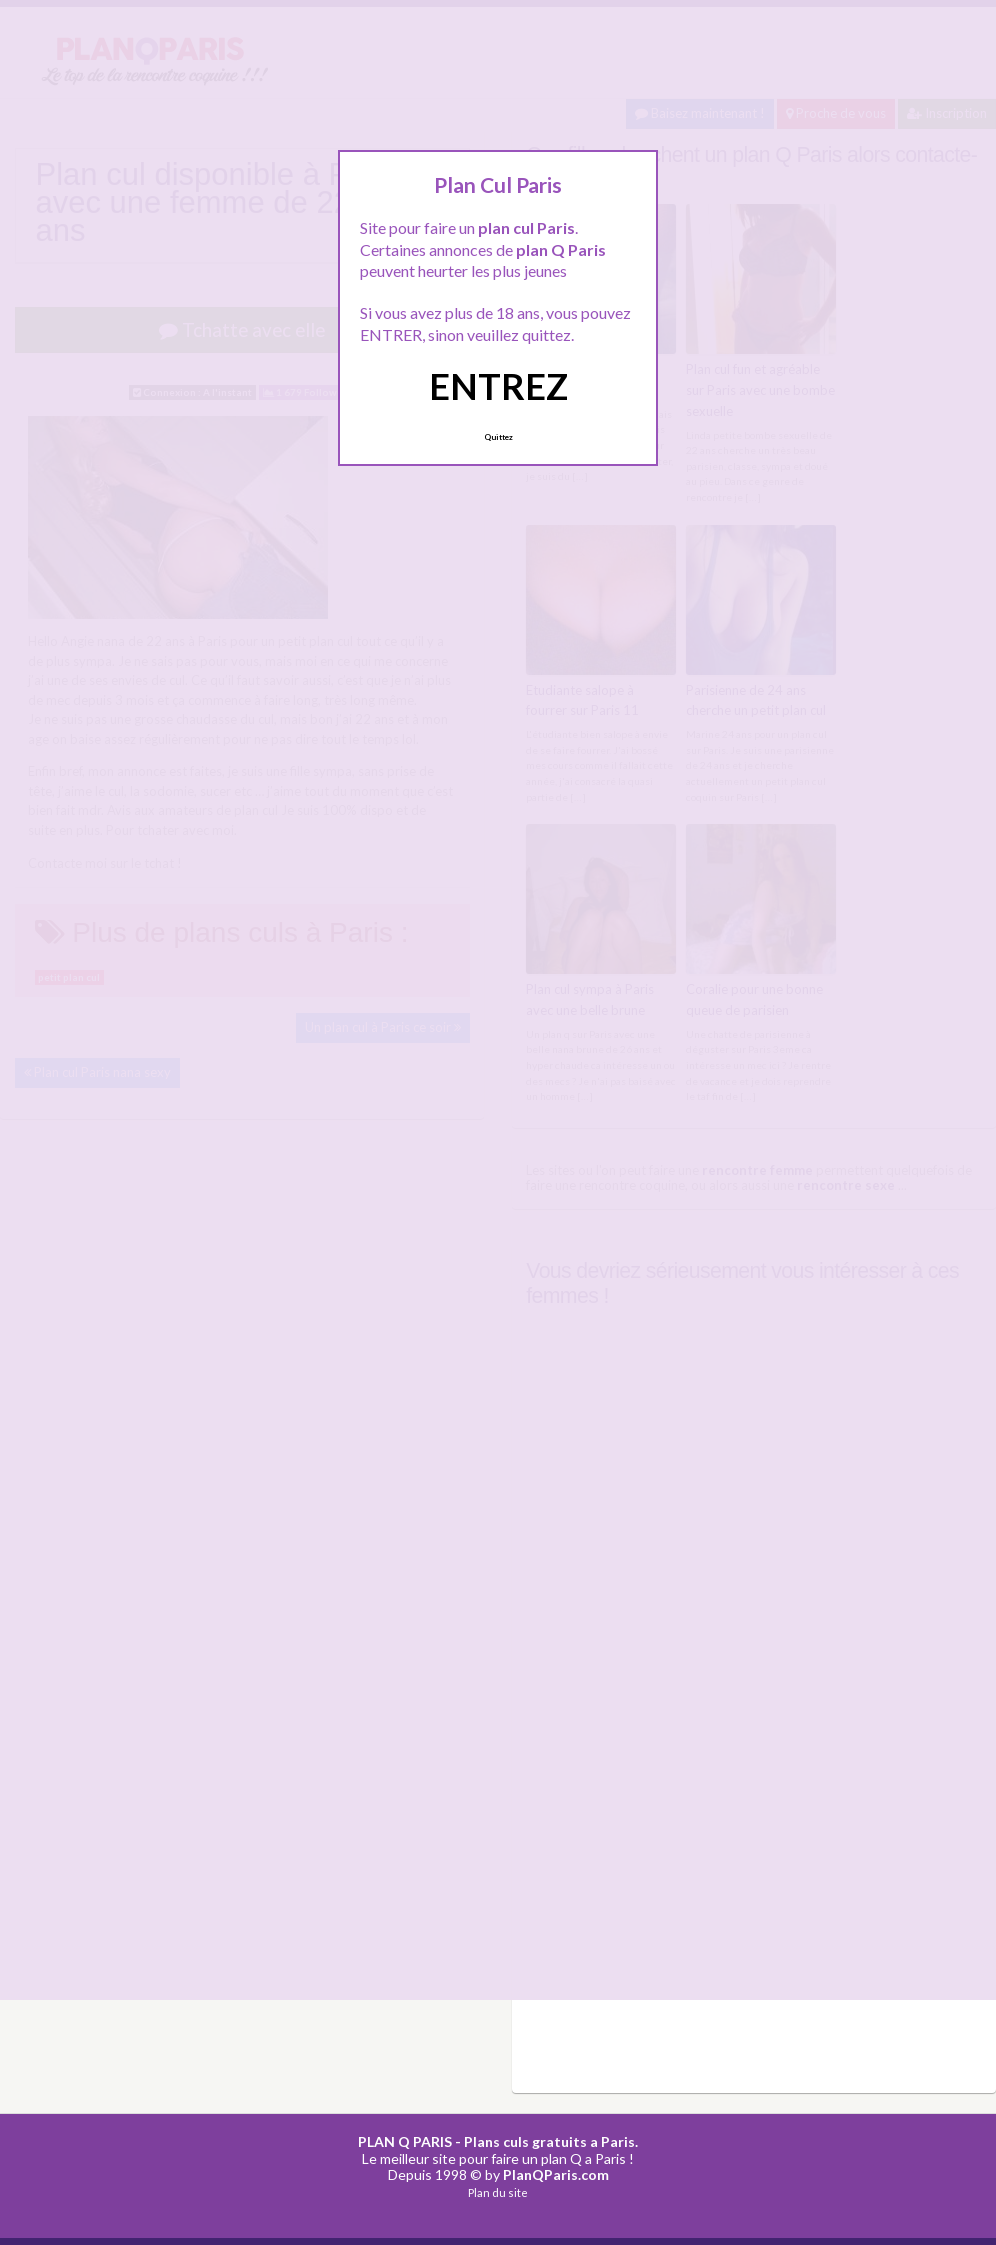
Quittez (498, 437)
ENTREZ (498, 386)
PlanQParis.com (556, 2174)
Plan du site (498, 2192)
